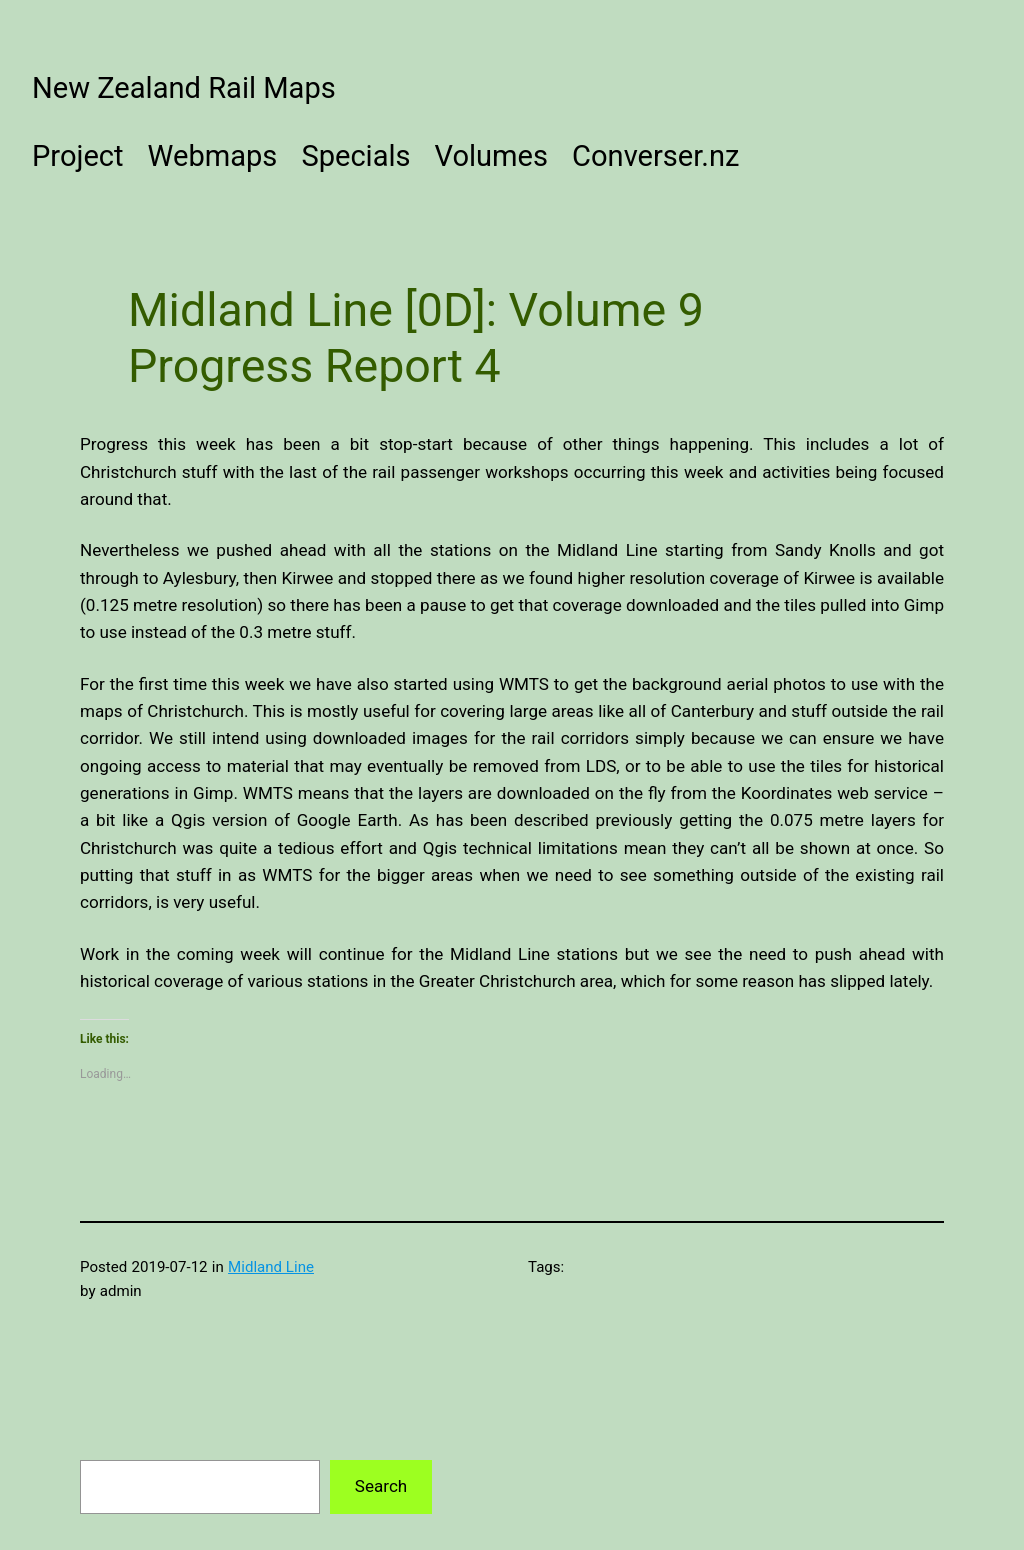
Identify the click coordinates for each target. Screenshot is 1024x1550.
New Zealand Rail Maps (184, 88)
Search (381, 1486)
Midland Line (271, 1267)
